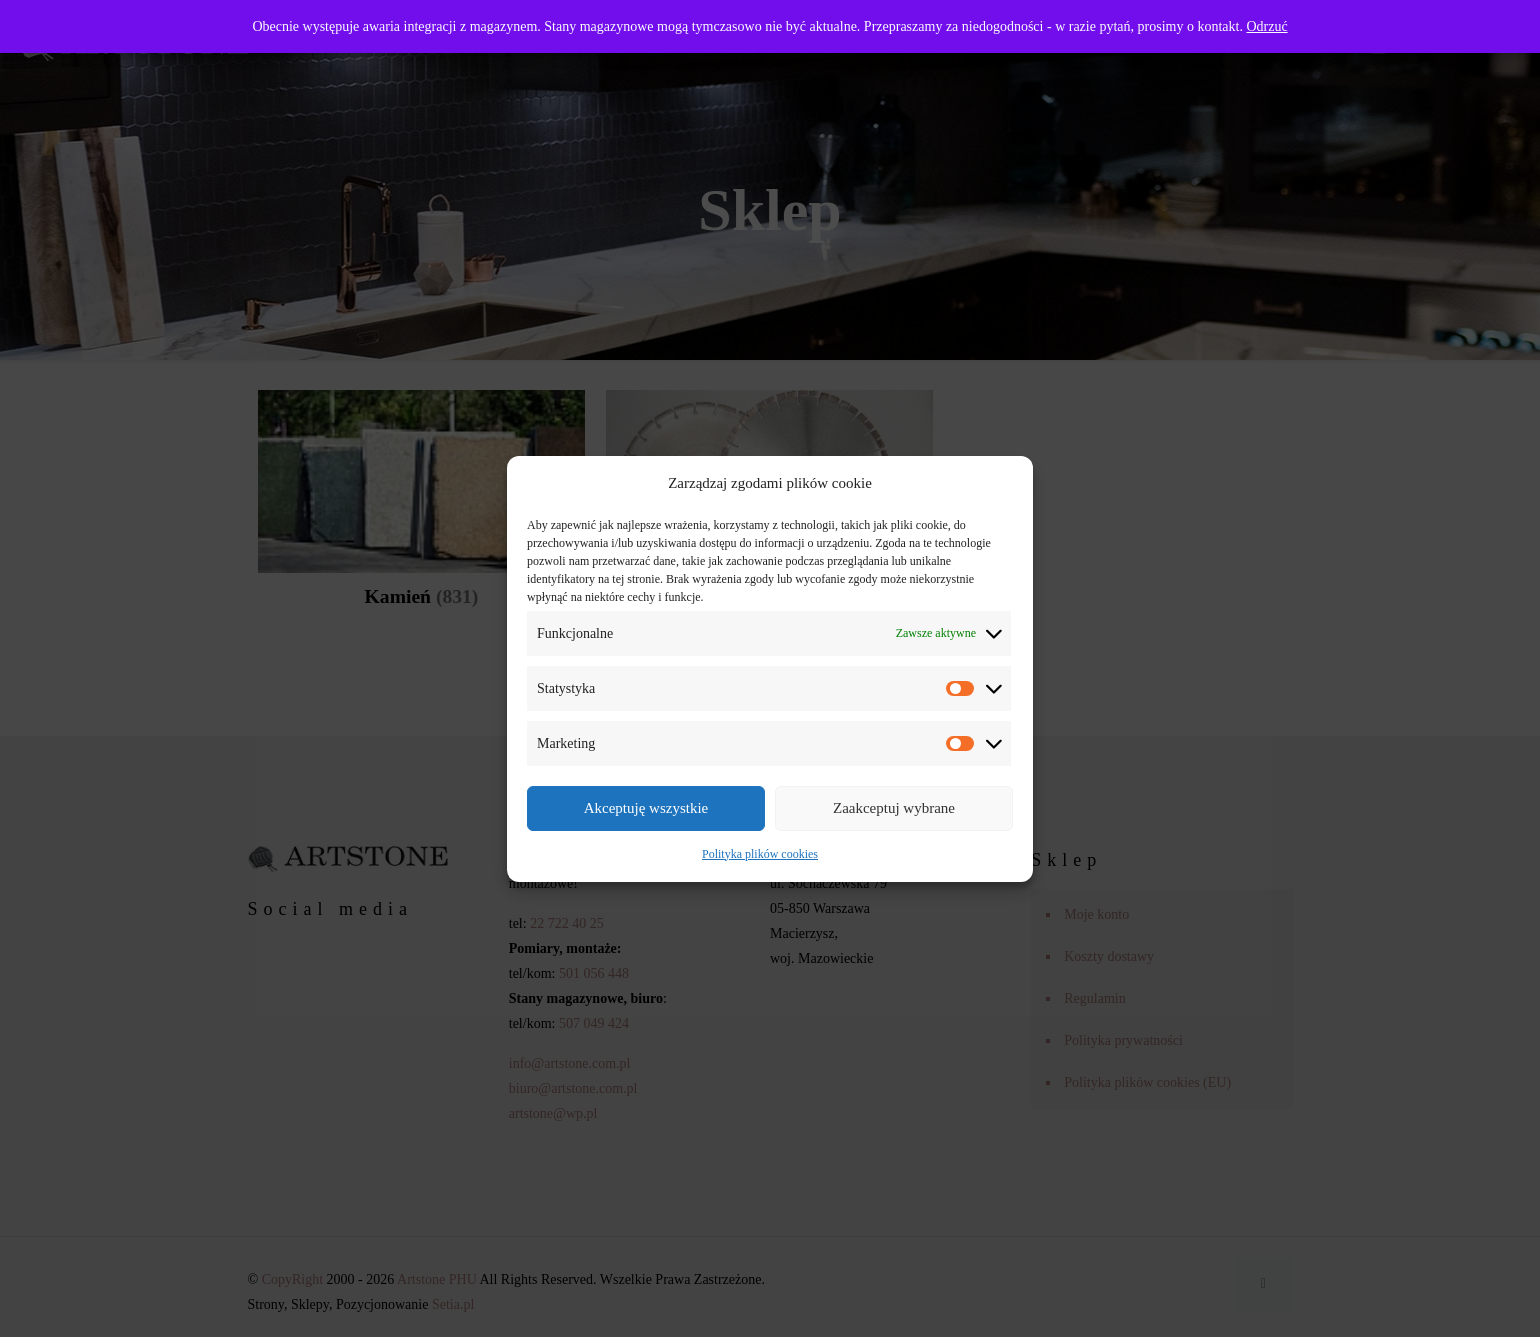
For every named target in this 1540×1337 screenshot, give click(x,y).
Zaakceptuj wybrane (894, 808)
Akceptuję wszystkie (646, 808)
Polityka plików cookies (760, 854)
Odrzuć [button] (1266, 26)
